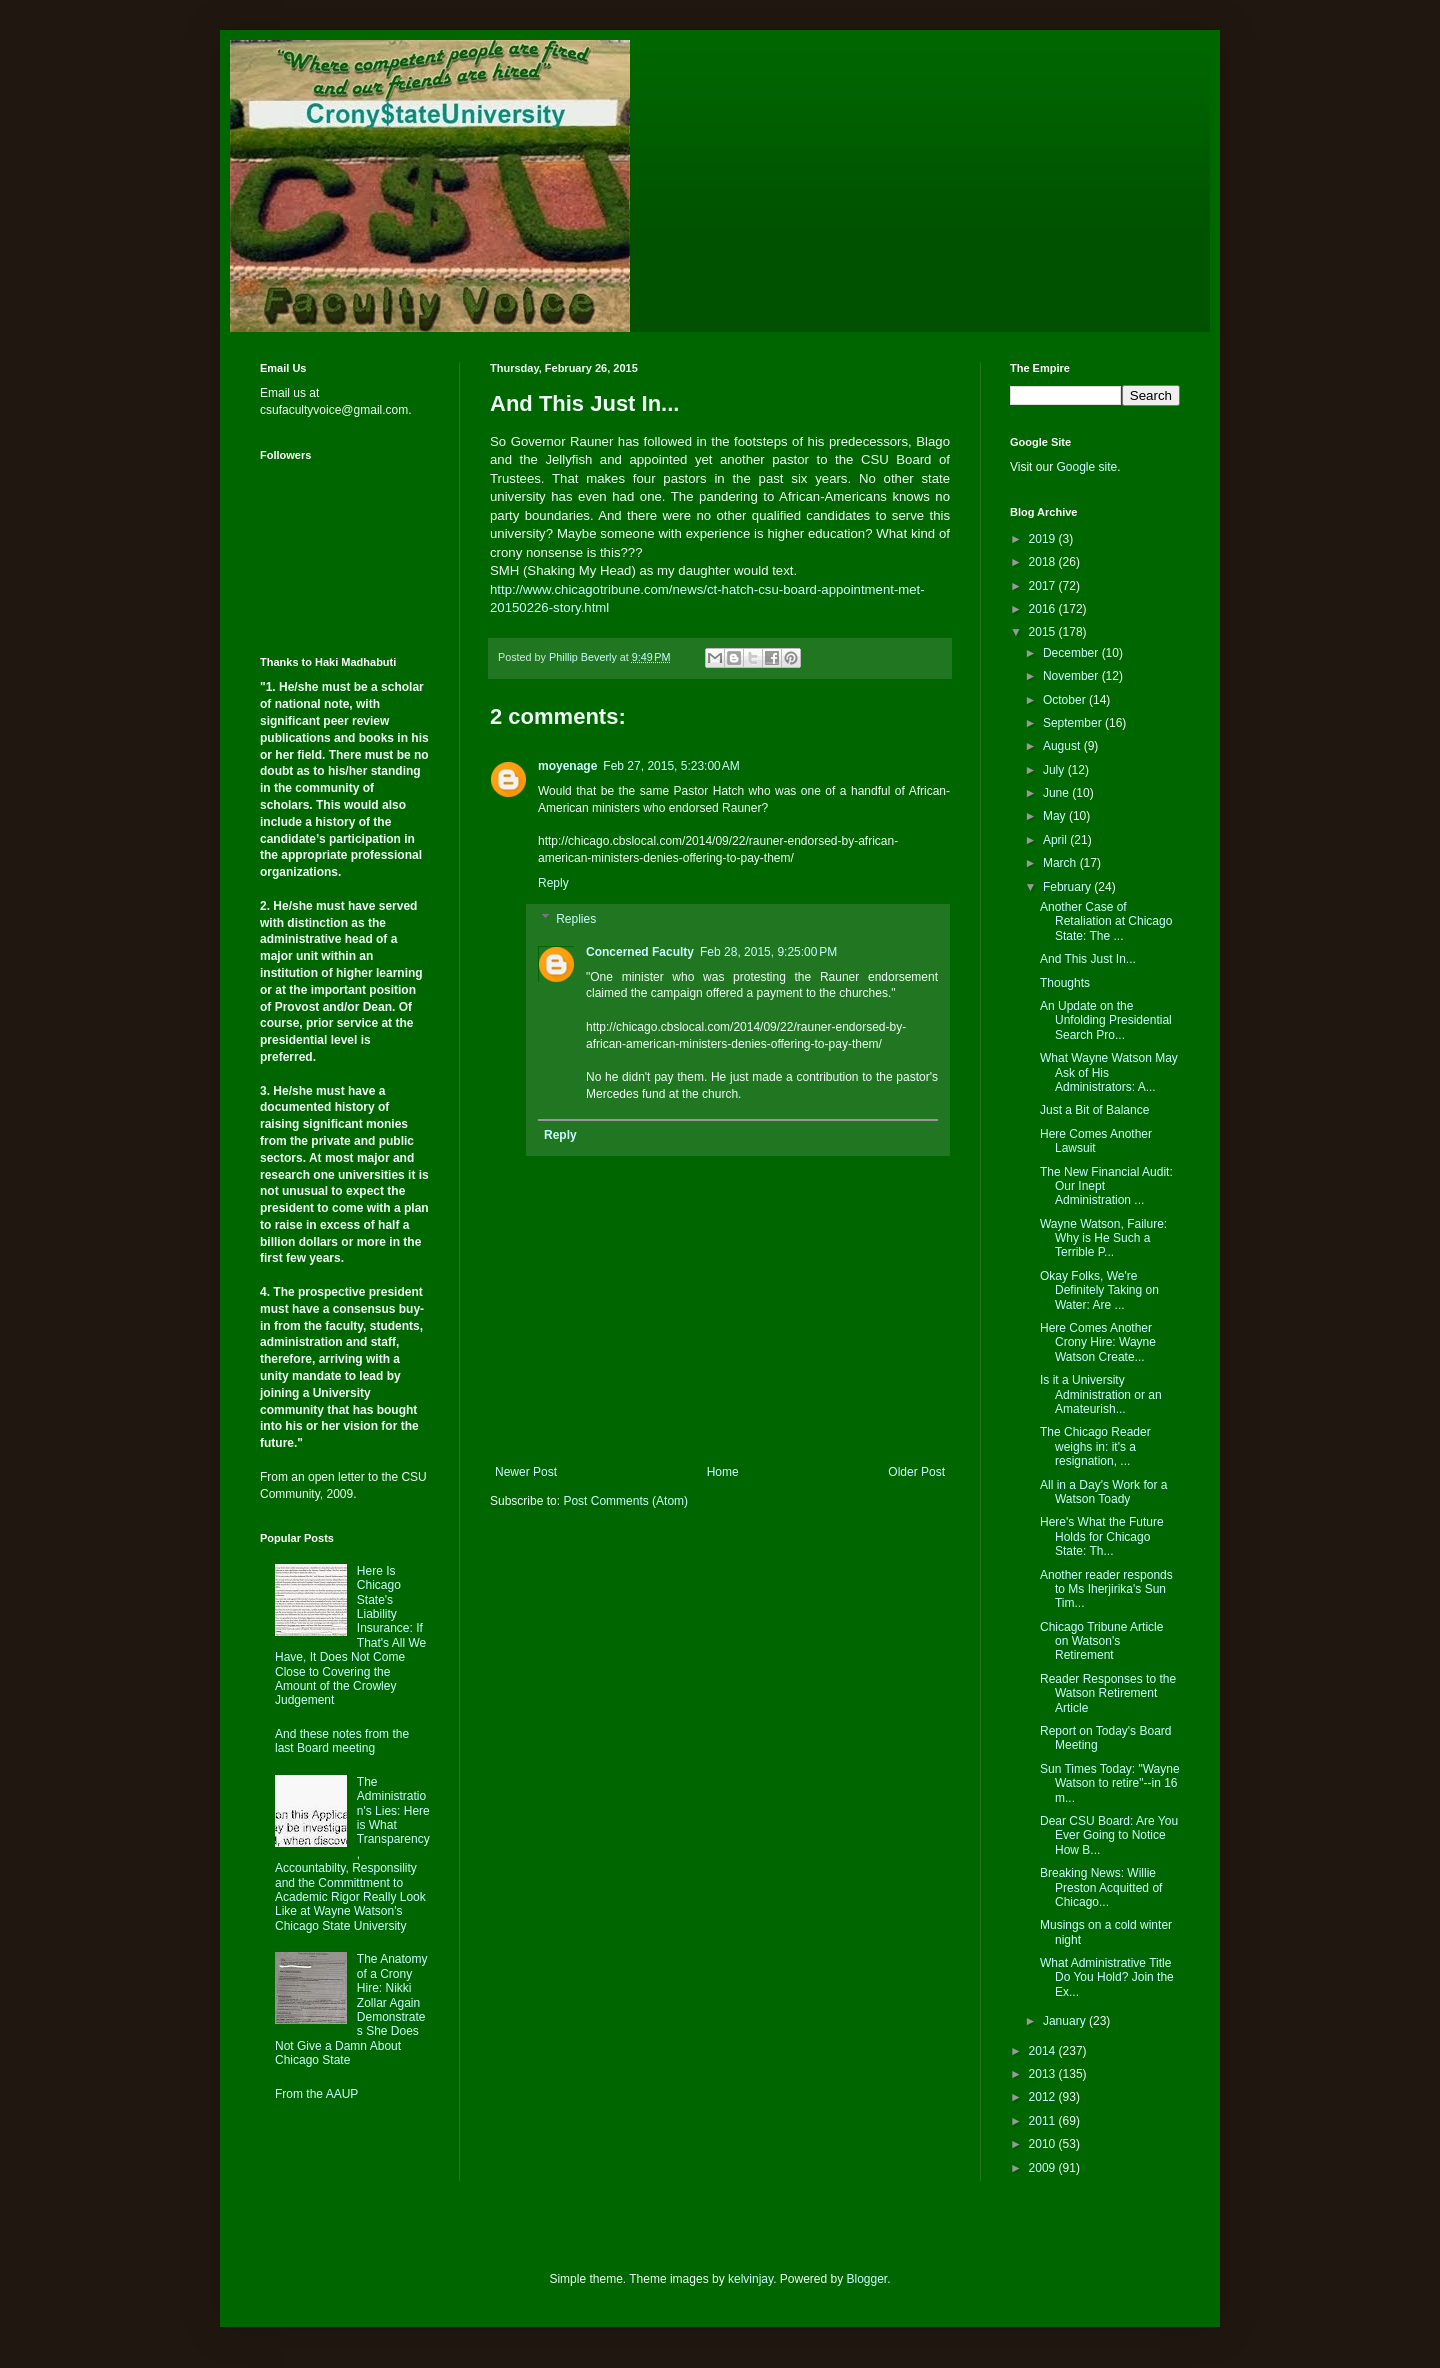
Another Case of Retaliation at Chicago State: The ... (1106, 921)
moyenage (567, 766)
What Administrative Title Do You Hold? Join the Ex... (1107, 1977)
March (1061, 863)
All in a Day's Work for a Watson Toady (1103, 1492)
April (1056, 840)
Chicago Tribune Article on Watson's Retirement (1101, 1641)
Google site (1086, 467)
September (1074, 723)
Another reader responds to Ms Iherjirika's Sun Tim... (1106, 1589)
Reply (553, 883)
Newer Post (526, 1472)
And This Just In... (1088, 959)
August (1063, 746)
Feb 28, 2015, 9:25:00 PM (768, 952)
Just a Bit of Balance (1094, 1110)
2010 (1044, 2144)
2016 (1044, 609)
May (1056, 816)
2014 (1044, 2051)
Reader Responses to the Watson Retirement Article (1108, 1693)
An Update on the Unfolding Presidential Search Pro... (1106, 1020)
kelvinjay (750, 2279)
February (1068, 887)
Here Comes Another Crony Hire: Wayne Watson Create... (1098, 1342)
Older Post (916, 1472)
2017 (1044, 586)
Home (723, 1472)
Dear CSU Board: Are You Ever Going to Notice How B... (1109, 1835)
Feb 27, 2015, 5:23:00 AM (671, 766)
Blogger (867, 2279)
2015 (1044, 632)
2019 (1044, 539)
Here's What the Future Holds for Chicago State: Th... (1102, 1536)
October (1066, 700)
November (1072, 676)
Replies (576, 919)
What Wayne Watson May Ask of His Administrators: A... (1109, 1072)
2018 (1044, 562)
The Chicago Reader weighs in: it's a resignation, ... (1095, 1446)
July (1055, 770)
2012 (1044, 2097)
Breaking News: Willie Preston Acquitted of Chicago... (1101, 1887)
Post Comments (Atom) (625, 1501)
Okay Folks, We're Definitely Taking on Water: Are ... (1099, 1290)
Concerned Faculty (640, 952)
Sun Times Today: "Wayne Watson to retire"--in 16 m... (1110, 1783)
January (1066, 2021)
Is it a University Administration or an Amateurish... (1101, 1394)
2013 (1044, 2074)
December (1072, 653)
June (1057, 793)
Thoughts (1065, 983)
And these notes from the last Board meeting (342, 1741)
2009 (1044, 2168)
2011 (1044, 2121)
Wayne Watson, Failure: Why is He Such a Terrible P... (1103, 1238)
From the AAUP (316, 2094)
